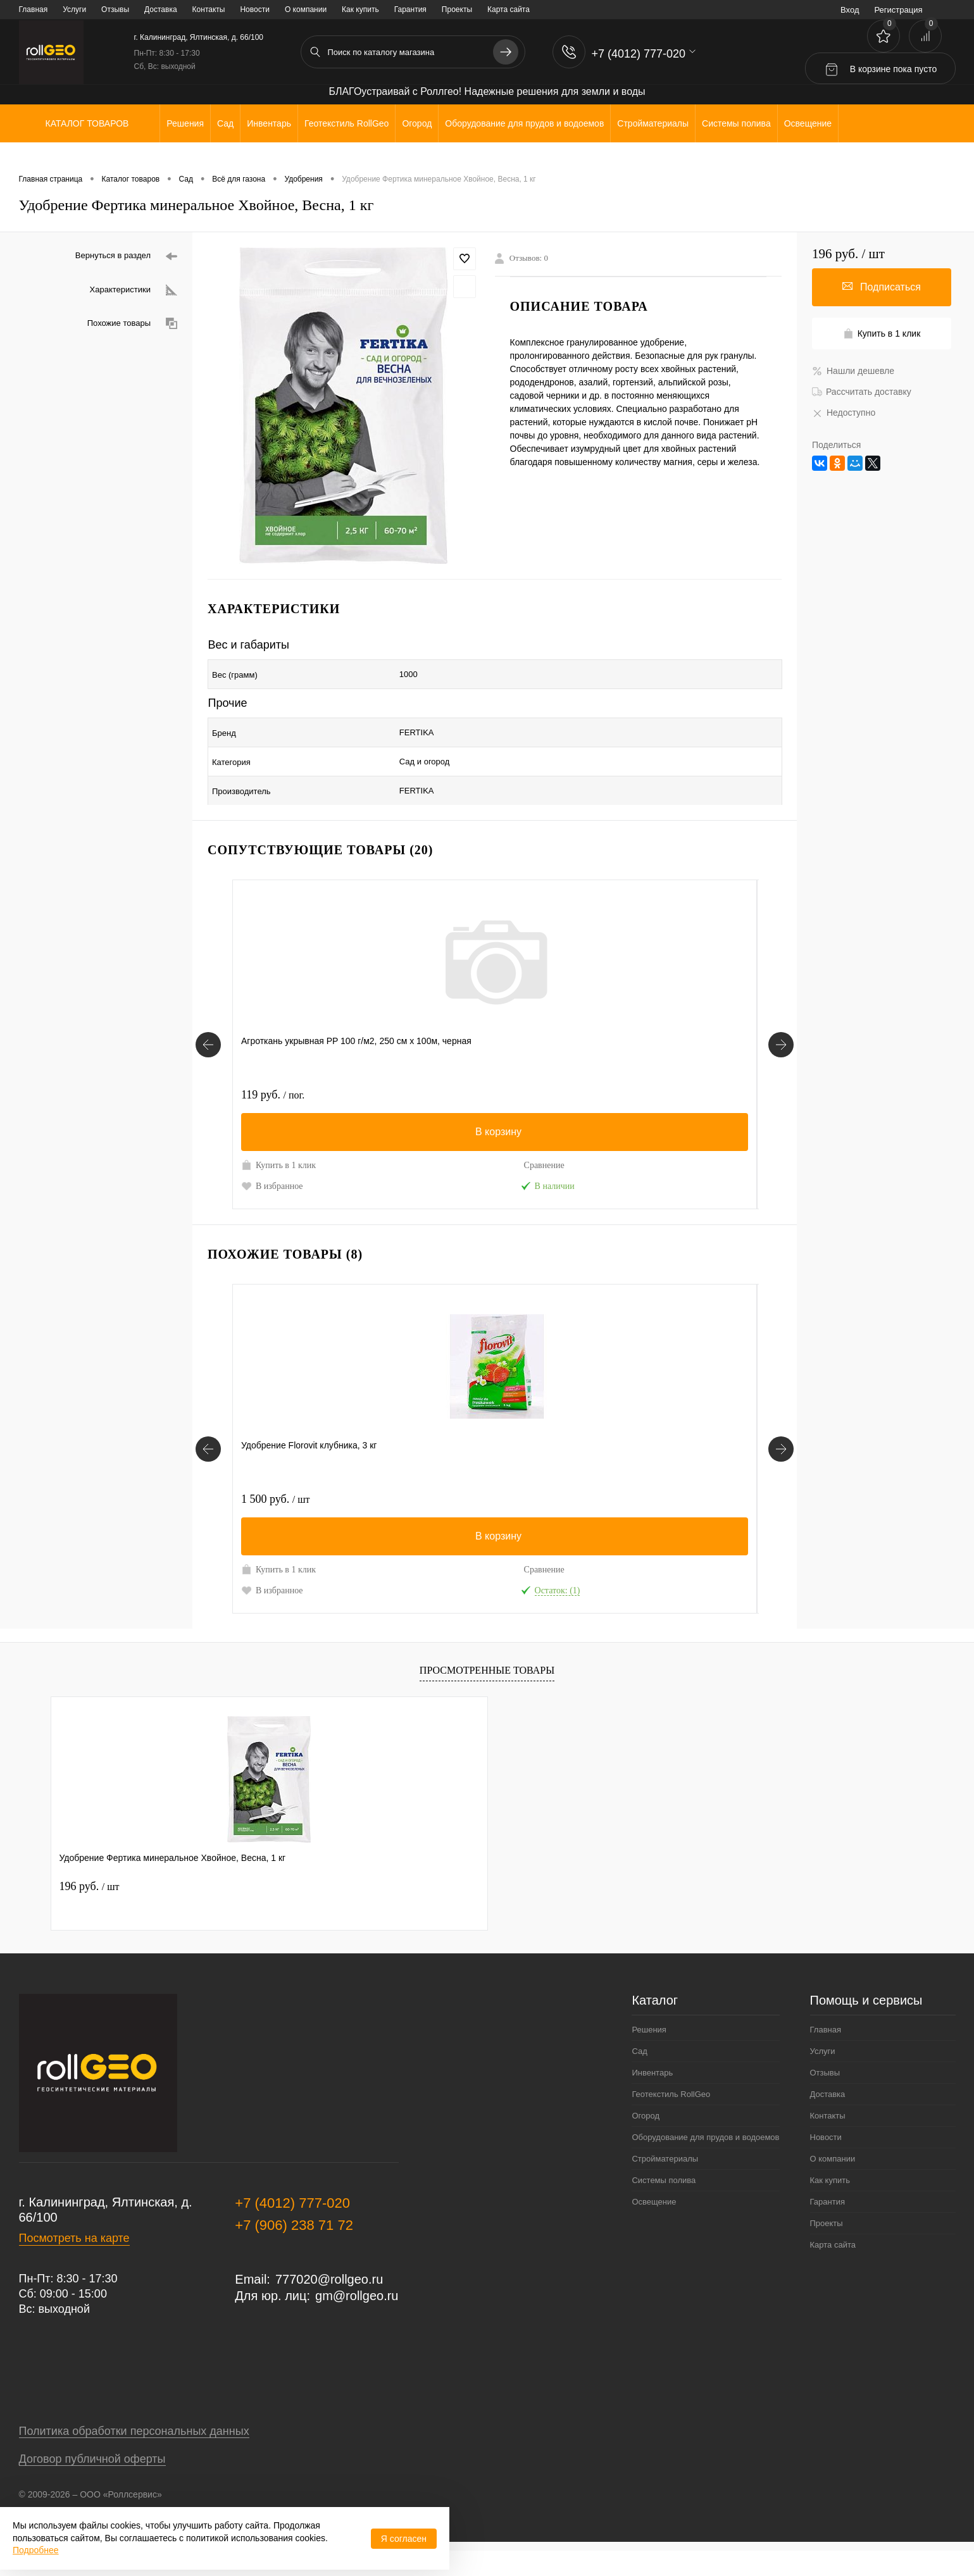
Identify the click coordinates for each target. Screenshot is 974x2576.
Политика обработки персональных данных (134, 2456)
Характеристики (133, 290)
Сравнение (328, 1137)
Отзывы (115, 9)
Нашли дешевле (853, 371)
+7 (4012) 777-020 (292, 2228)
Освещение (654, 2227)
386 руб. (665, 1067)
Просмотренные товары (487, 1694)
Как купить (360, 9)
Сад (639, 2076)
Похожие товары (132, 324)
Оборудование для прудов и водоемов (705, 2162)
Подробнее (36, 2550)
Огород (645, 2141)
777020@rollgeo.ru (329, 2305)
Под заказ (722, 1171)
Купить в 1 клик (268, 1143)
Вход (849, 10)
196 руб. (89, 1911)
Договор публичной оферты (92, 2484)
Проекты (457, 9)
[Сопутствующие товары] (208, 1029)
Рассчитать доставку (861, 392)
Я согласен (404, 2539)
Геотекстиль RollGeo (671, 2119)
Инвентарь (652, 2098)
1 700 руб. (538, 1497)
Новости (254, 9)
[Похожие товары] (208, 1460)
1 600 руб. (406, 1067)
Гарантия (410, 9)
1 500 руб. (275, 1497)
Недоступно (843, 413)
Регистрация (899, 10)
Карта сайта (508, 9)
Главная (33, 9)
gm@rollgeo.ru (356, 2321)
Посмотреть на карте (74, 2263)
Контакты (208, 9)
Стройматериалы (665, 2184)
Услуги (74, 9)
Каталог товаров (86, 123)
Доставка (160, 9)
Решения (649, 2055)
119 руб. (272, 1067)
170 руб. (665, 1497)
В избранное (272, 1171)
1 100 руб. (406, 1497)
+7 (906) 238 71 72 (294, 2250)
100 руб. (534, 1067)
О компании (306, 9)
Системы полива (664, 2205)
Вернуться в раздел (126, 257)
